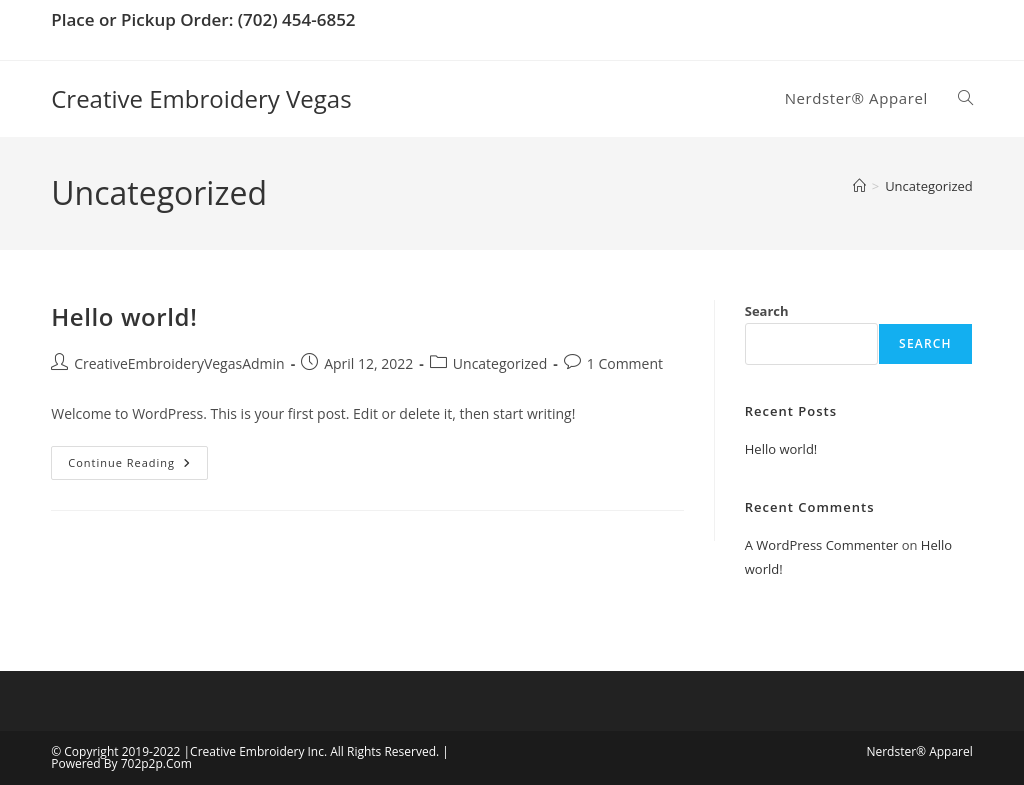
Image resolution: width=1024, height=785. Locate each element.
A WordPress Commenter (822, 545)
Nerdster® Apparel (919, 751)
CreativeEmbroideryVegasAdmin (179, 363)
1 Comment (625, 363)
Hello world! (124, 316)
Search (767, 311)
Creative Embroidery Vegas (201, 98)
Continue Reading (138, 466)
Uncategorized (929, 186)
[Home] (859, 186)
